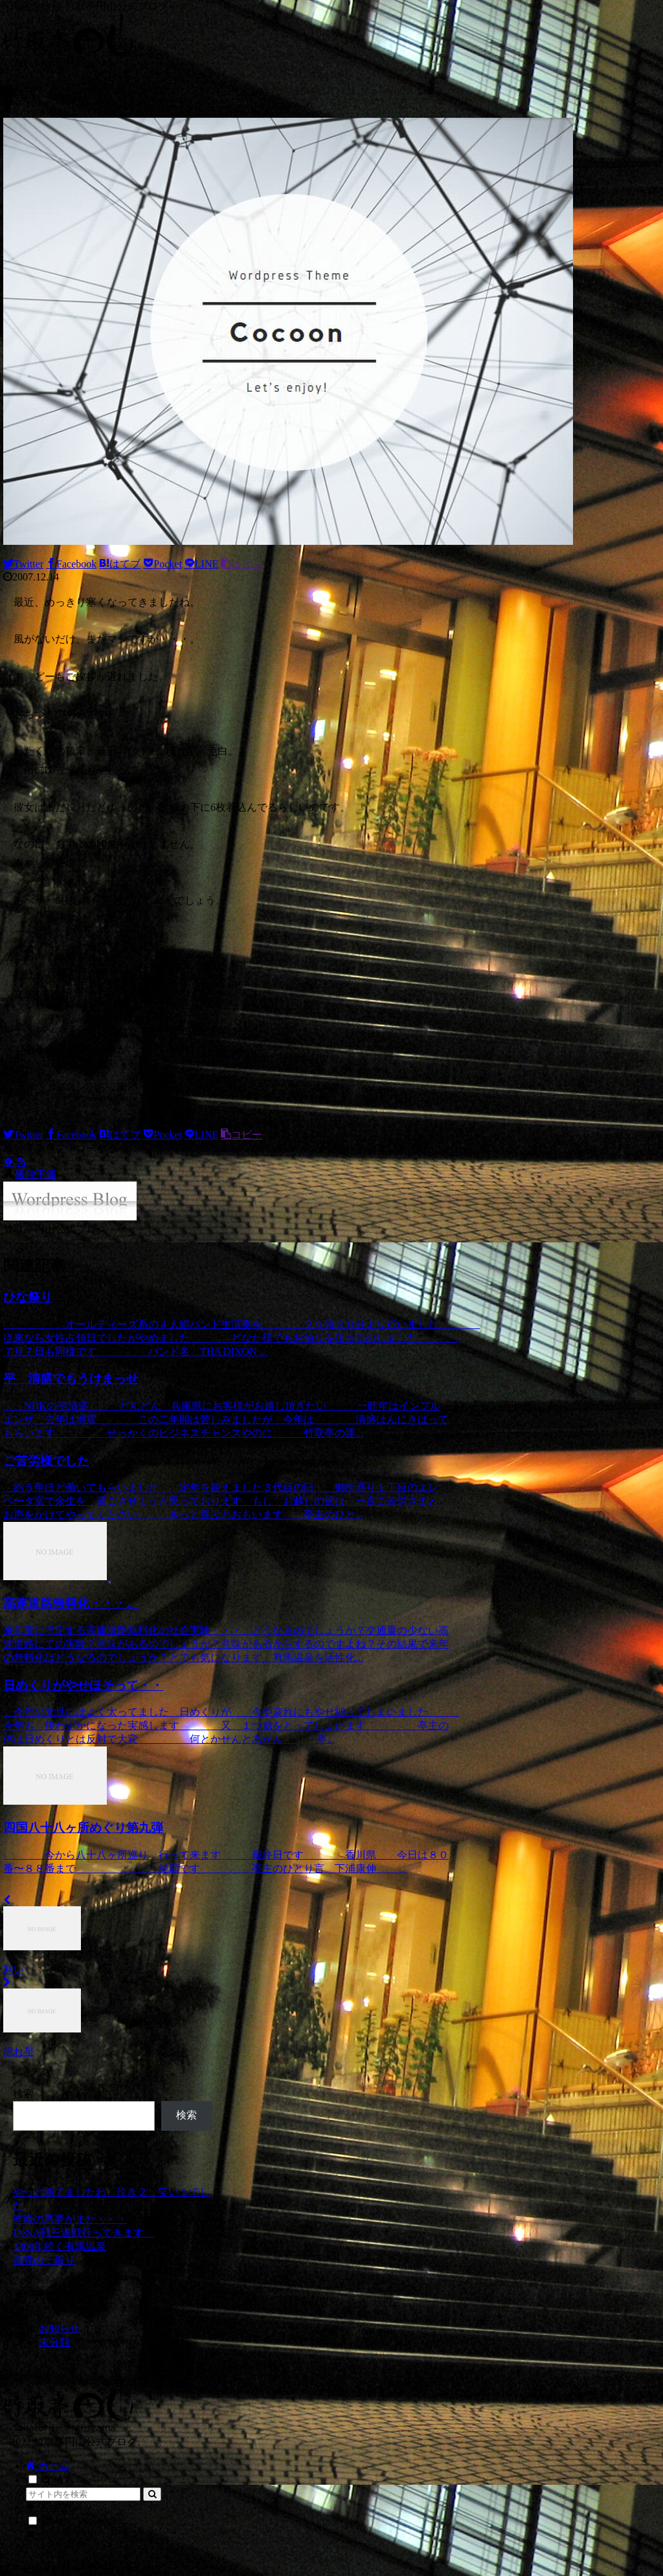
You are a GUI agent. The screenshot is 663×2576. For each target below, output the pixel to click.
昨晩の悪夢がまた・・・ (70, 2219)
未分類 (54, 2342)
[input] (83, 2494)
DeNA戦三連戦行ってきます (83, 2232)
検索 (23, 2093)
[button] (152, 2494)
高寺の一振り (44, 2259)
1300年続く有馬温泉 (59, 2246)
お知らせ (59, 2328)
